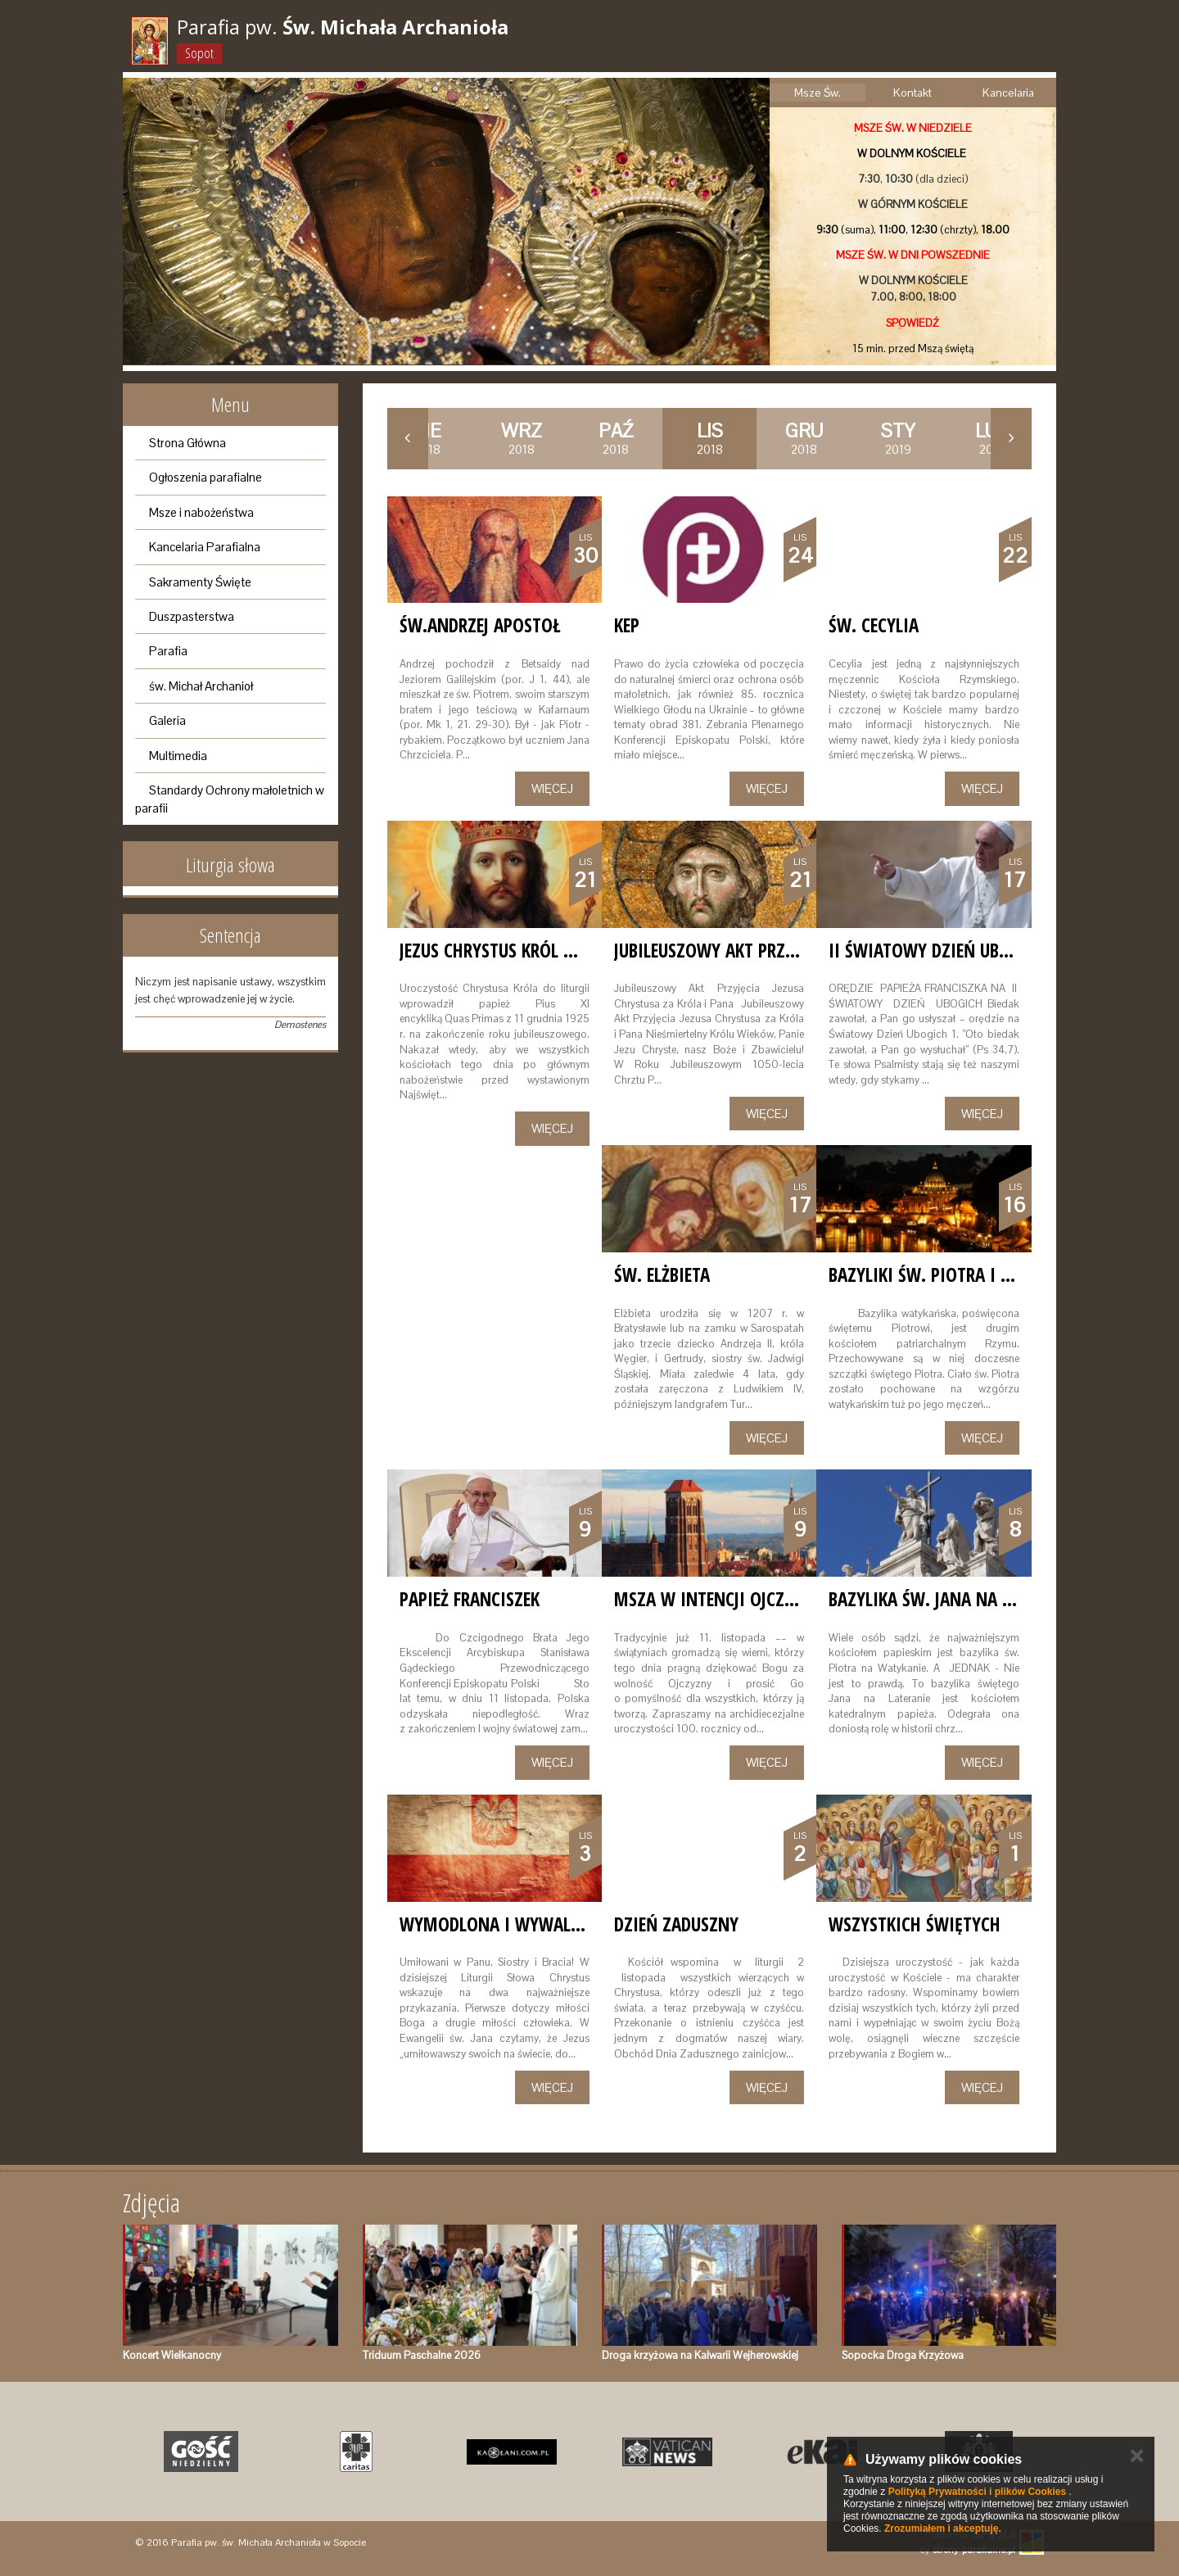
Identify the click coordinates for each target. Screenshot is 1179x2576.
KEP (626, 625)
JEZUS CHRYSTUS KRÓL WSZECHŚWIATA (539, 950)
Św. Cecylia (874, 625)
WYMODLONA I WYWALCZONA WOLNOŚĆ (550, 1924)
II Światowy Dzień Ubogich (937, 950)
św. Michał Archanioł (201, 686)
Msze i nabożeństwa (201, 512)
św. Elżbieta (662, 1274)
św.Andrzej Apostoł (480, 625)
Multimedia (178, 755)
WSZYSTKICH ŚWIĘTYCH (915, 1924)
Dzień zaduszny (676, 1924)
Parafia (168, 651)
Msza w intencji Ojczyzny (718, 1599)
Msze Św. (817, 92)
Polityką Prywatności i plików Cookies (977, 2491)
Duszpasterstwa (191, 616)
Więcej (552, 788)
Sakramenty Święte (200, 582)
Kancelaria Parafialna (204, 547)
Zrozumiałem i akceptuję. (942, 2528)
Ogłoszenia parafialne (205, 477)
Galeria (167, 720)
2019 (898, 438)
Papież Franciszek (470, 1599)
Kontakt (912, 92)
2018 (521, 438)
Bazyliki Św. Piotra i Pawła (940, 1274)
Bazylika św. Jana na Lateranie (953, 1599)
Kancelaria (1008, 92)
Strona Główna (187, 442)
